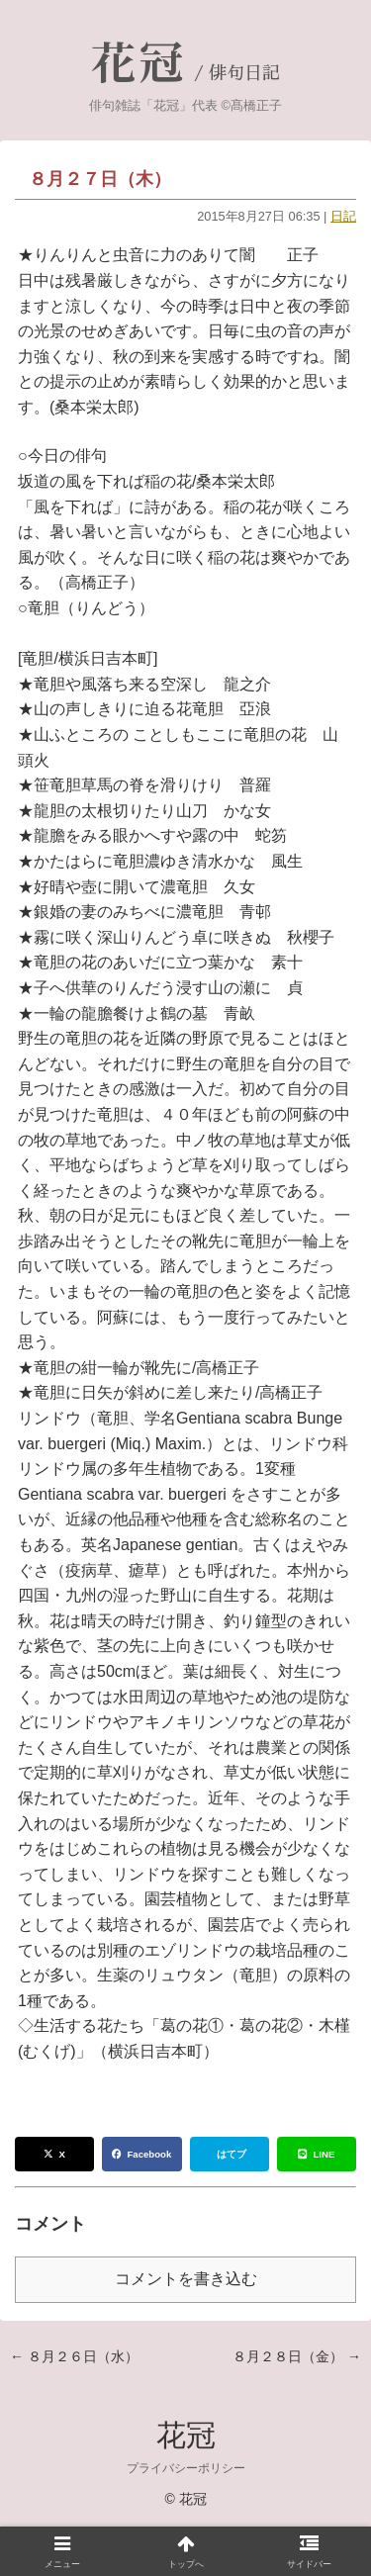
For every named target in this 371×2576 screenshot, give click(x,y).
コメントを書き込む (186, 2278)
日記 (343, 216)
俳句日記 (244, 73)
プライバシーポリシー (186, 2468)
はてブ (231, 2154)
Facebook (141, 2154)
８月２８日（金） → (296, 2356)
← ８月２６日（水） (74, 2356)
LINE (316, 2154)
